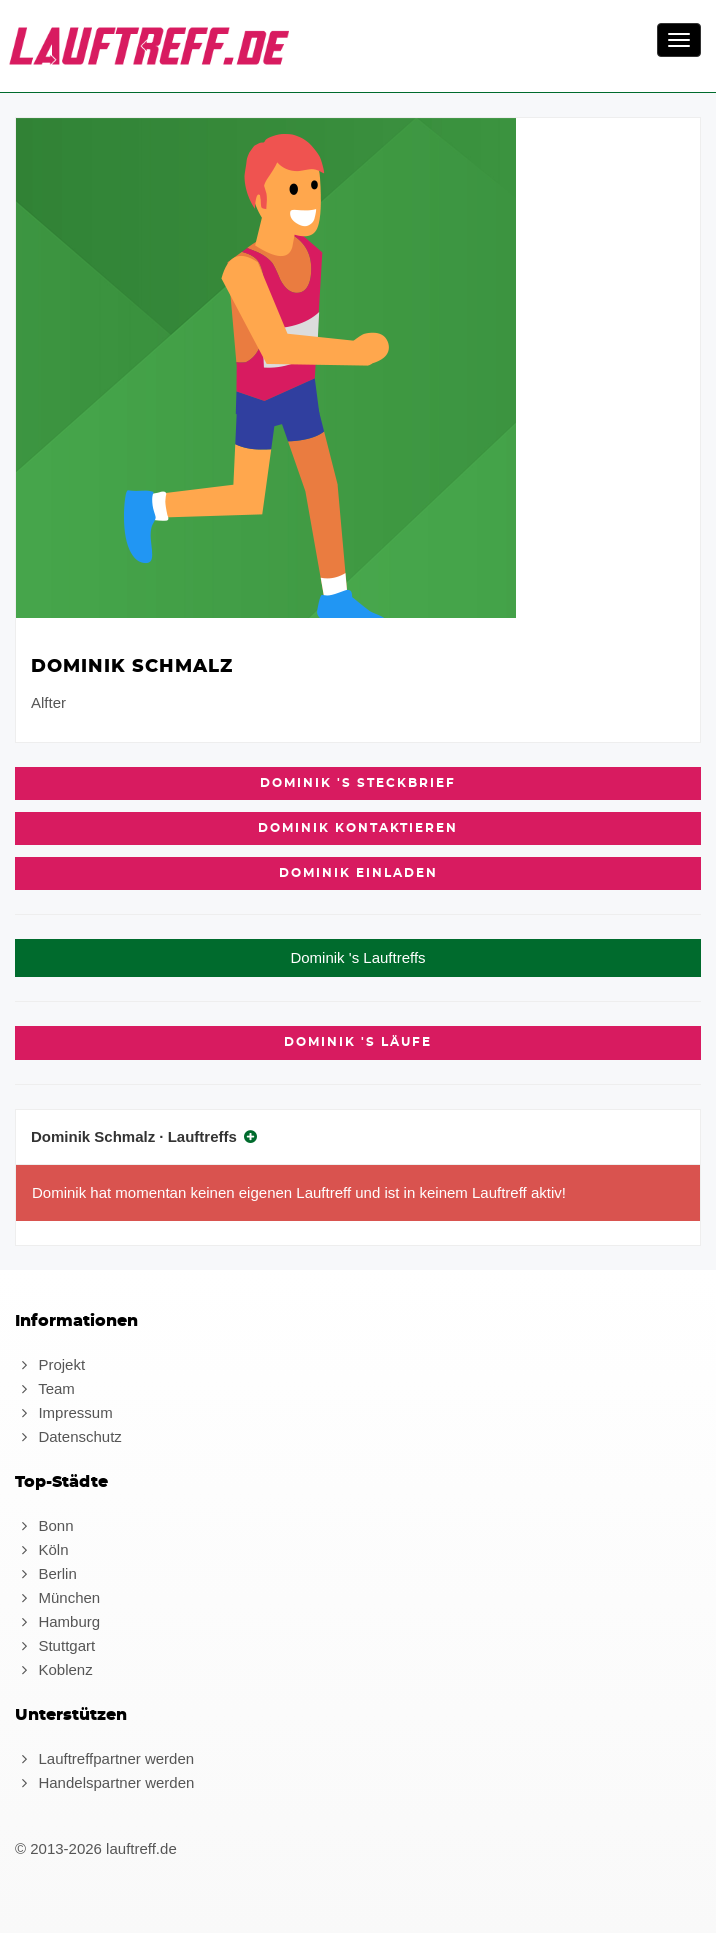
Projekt (50, 1364)
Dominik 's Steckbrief (358, 783)
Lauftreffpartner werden (104, 1758)
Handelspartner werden (104, 1782)
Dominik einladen (358, 873)
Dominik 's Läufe (358, 1042)
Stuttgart (55, 1645)
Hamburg (57, 1621)
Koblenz (54, 1669)
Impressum (64, 1412)
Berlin (46, 1573)
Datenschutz (68, 1436)
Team (45, 1388)
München (57, 1597)
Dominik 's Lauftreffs (357, 957)
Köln (41, 1549)
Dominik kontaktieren (358, 828)
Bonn (44, 1525)
